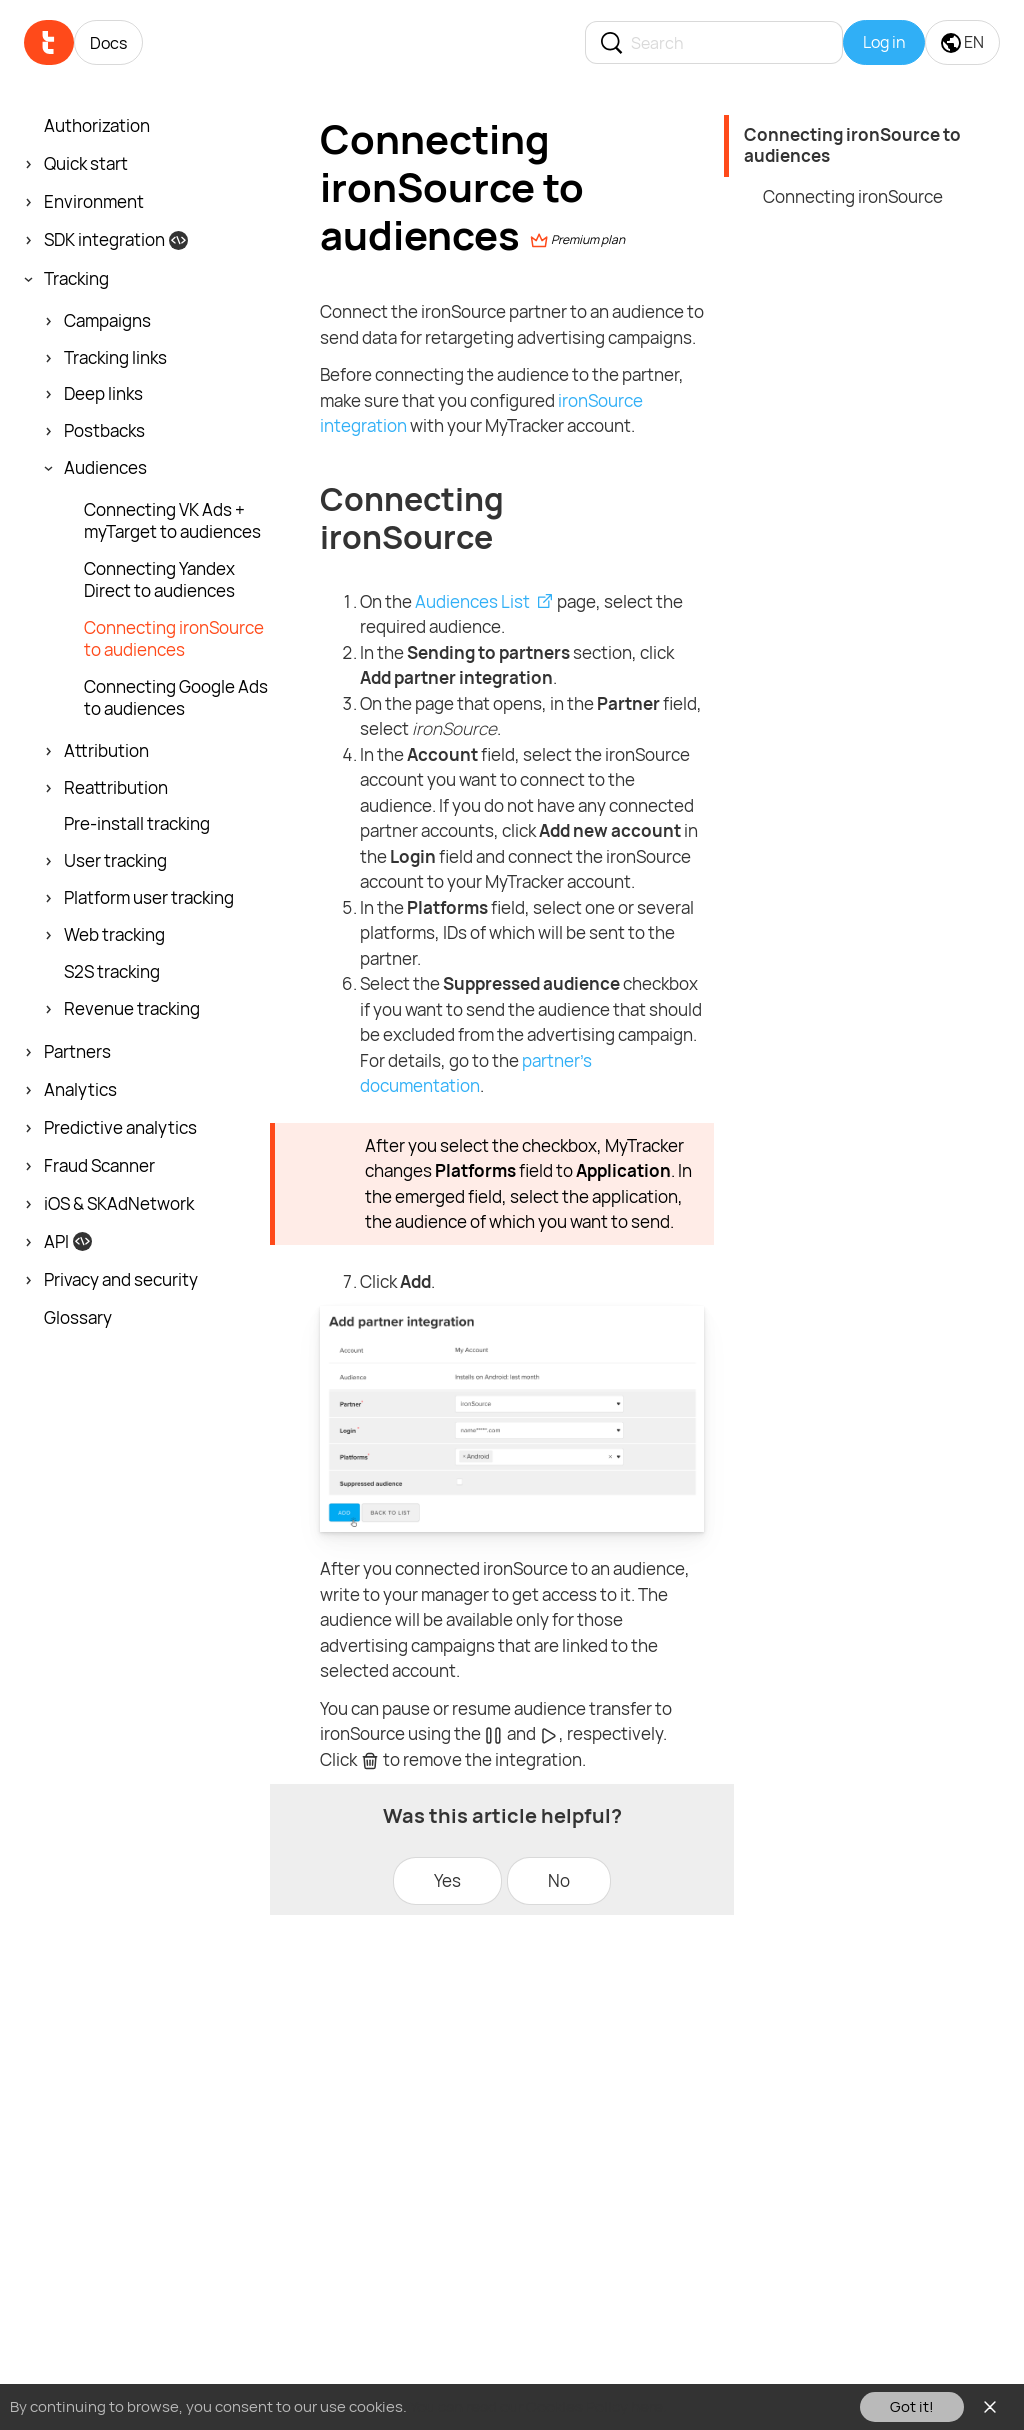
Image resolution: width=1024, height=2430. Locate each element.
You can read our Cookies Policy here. (538, 2406)
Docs (108, 43)
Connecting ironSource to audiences (852, 145)
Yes (447, 1880)
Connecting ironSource (853, 196)
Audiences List (472, 601)
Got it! (912, 2406)
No (559, 1880)
